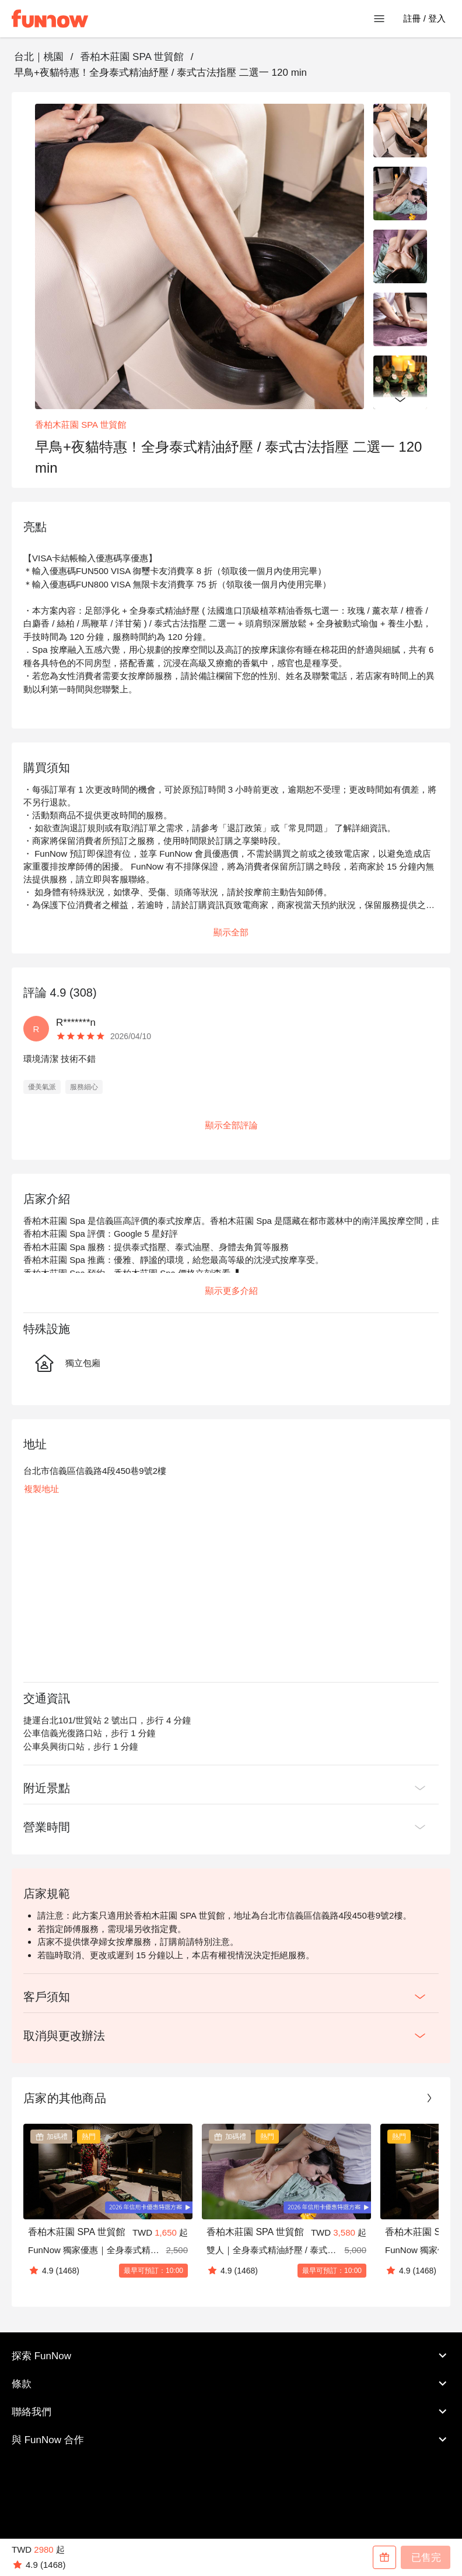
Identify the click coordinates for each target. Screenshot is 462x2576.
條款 (231, 2384)
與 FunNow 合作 (231, 2440)
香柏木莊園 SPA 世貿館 (131, 56)
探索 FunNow (231, 2356)
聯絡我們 (231, 2412)
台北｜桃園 (39, 56)
